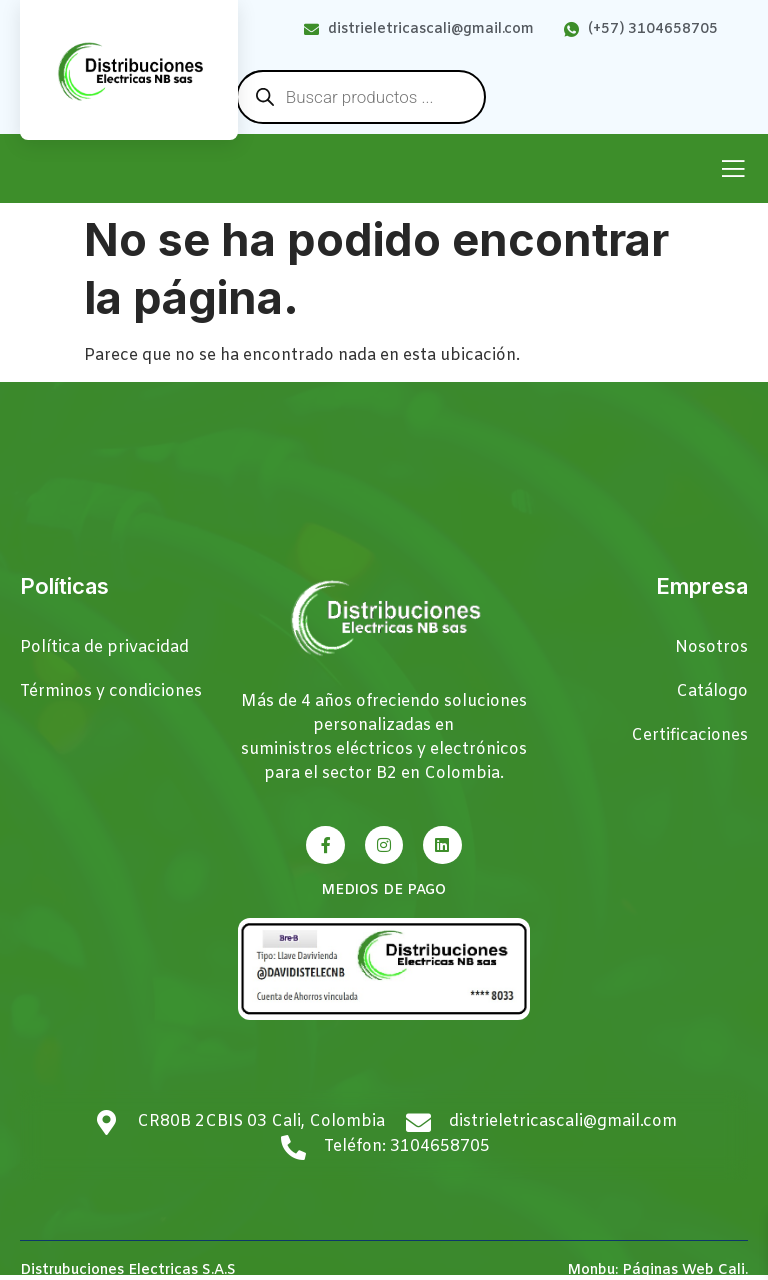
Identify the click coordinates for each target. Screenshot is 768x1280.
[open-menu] (733, 170)
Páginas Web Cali (683, 1270)
